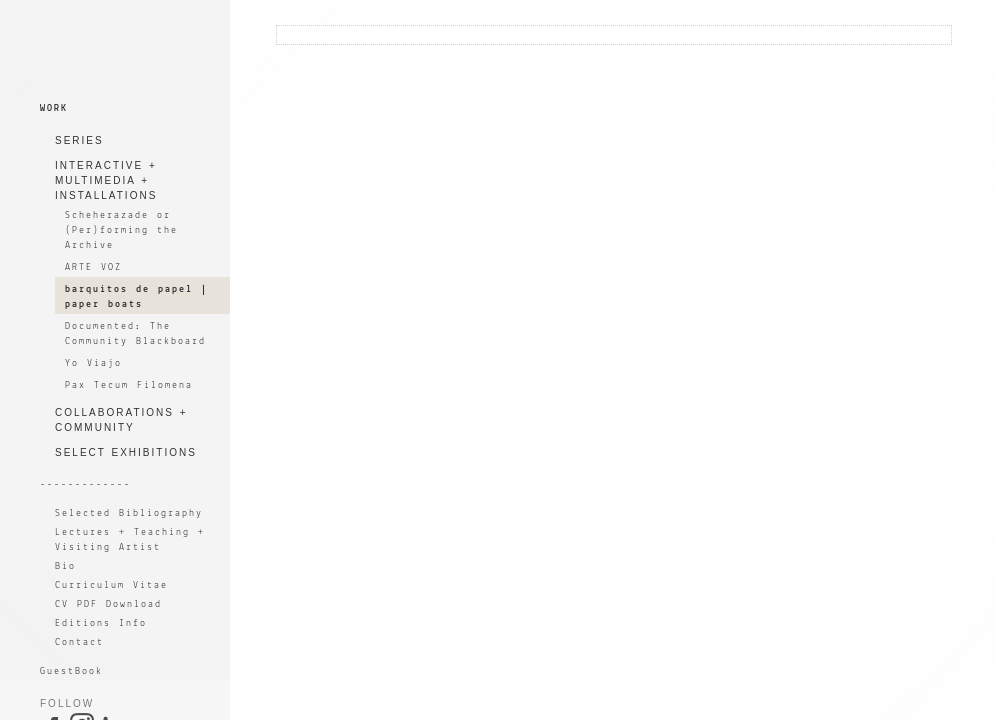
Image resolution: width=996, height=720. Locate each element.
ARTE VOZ (93, 267)
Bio (65, 566)
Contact (79, 642)
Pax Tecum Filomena (129, 385)
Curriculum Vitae (111, 585)
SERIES (79, 140)
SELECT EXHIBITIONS (126, 452)
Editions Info (101, 623)
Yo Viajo (93, 363)
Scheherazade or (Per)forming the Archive (121, 230)
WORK (54, 108)
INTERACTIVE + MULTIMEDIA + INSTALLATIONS (106, 180)
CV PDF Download (108, 604)
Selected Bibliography (129, 513)
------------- (85, 484)
